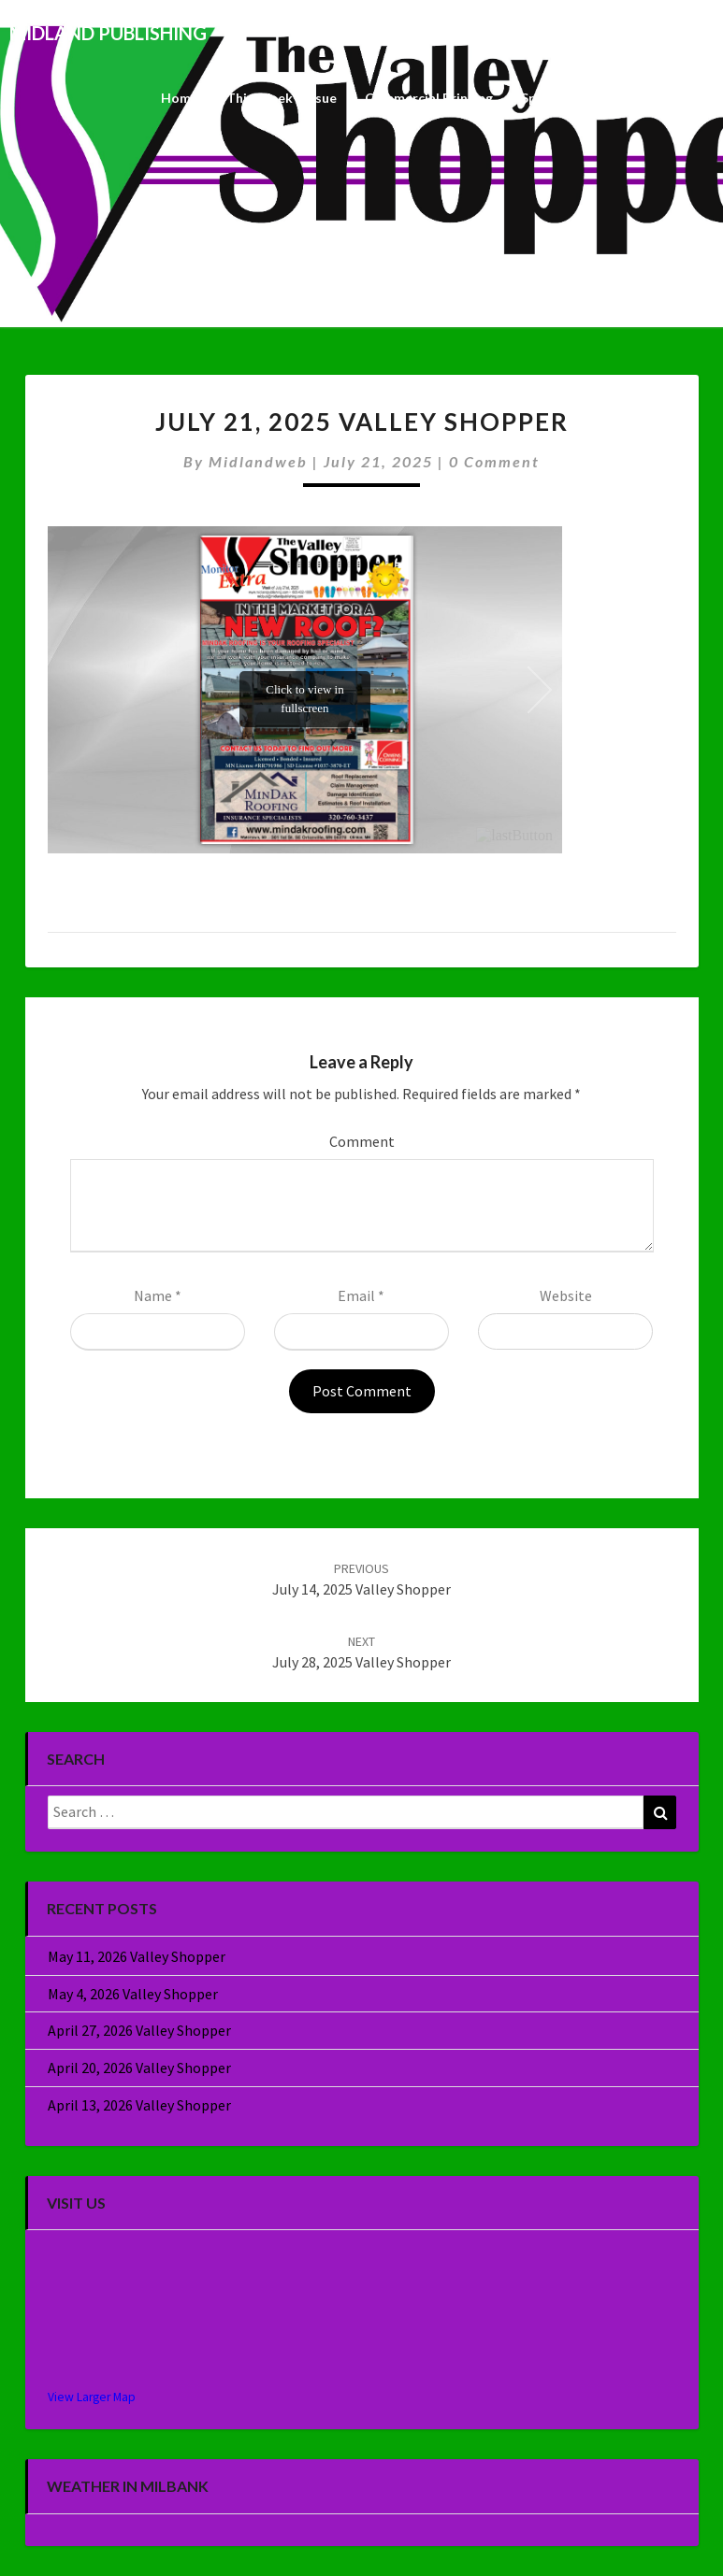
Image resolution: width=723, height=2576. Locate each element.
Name (157, 1295)
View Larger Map (92, 2397)
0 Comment (494, 461)
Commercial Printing (429, 98)
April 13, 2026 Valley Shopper (139, 2105)
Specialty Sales (567, 98)
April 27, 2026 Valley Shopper (139, 2030)
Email (361, 1295)
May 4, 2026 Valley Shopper (133, 1993)
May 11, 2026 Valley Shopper (136, 1956)
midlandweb (258, 461)
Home (179, 98)
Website (566, 1295)
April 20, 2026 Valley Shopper (139, 2067)
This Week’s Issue (281, 98)
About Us (671, 98)
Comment (362, 1141)
